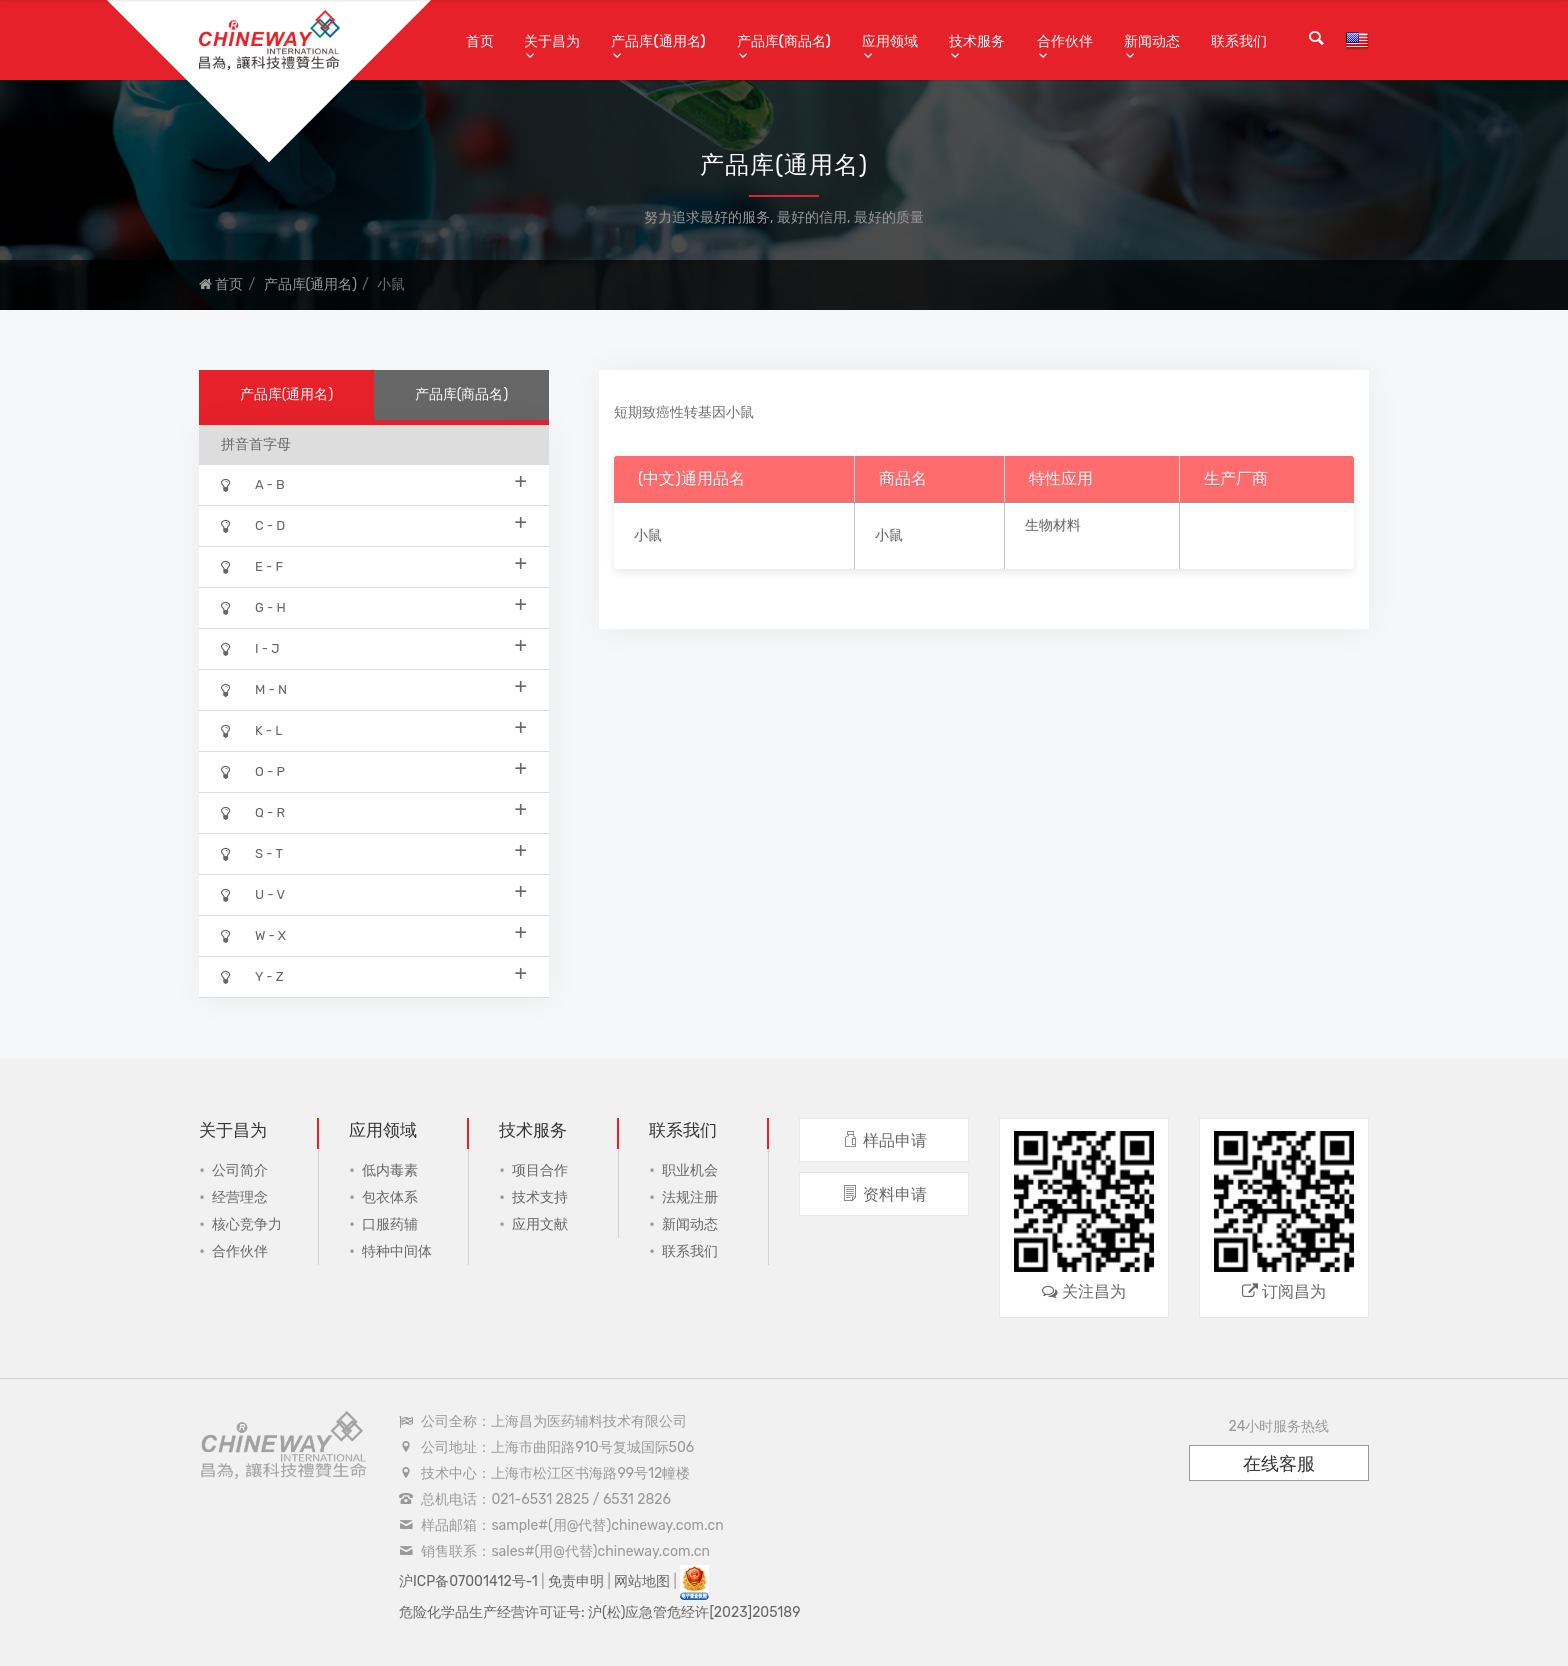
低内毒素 (390, 1170)
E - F (374, 565)
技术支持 (540, 1197)
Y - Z (374, 975)
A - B (374, 483)
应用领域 (890, 41)
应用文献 (540, 1224)
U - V (374, 893)
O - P (374, 770)
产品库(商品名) (784, 41)
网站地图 (642, 1581)
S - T (374, 852)
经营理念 (240, 1197)
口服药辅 (390, 1224)
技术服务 (977, 41)
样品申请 (884, 1140)
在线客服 (1279, 1464)
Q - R (374, 811)
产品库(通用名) (658, 41)
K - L (374, 729)
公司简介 (240, 1170)
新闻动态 (1152, 41)
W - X (374, 934)
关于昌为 (552, 41)
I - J (374, 647)
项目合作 (540, 1170)
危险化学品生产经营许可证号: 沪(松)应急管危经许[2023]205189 (600, 1612)
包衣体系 (390, 1197)
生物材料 (1053, 525)
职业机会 (690, 1170)
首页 (480, 41)
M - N (374, 688)
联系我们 (1239, 41)
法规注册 (690, 1197)
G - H (374, 606)
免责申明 (576, 1581)
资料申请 (884, 1194)
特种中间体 (397, 1251)
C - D (374, 524)
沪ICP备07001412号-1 (468, 1581)
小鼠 (648, 535)
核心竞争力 (247, 1224)
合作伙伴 (1065, 41)
